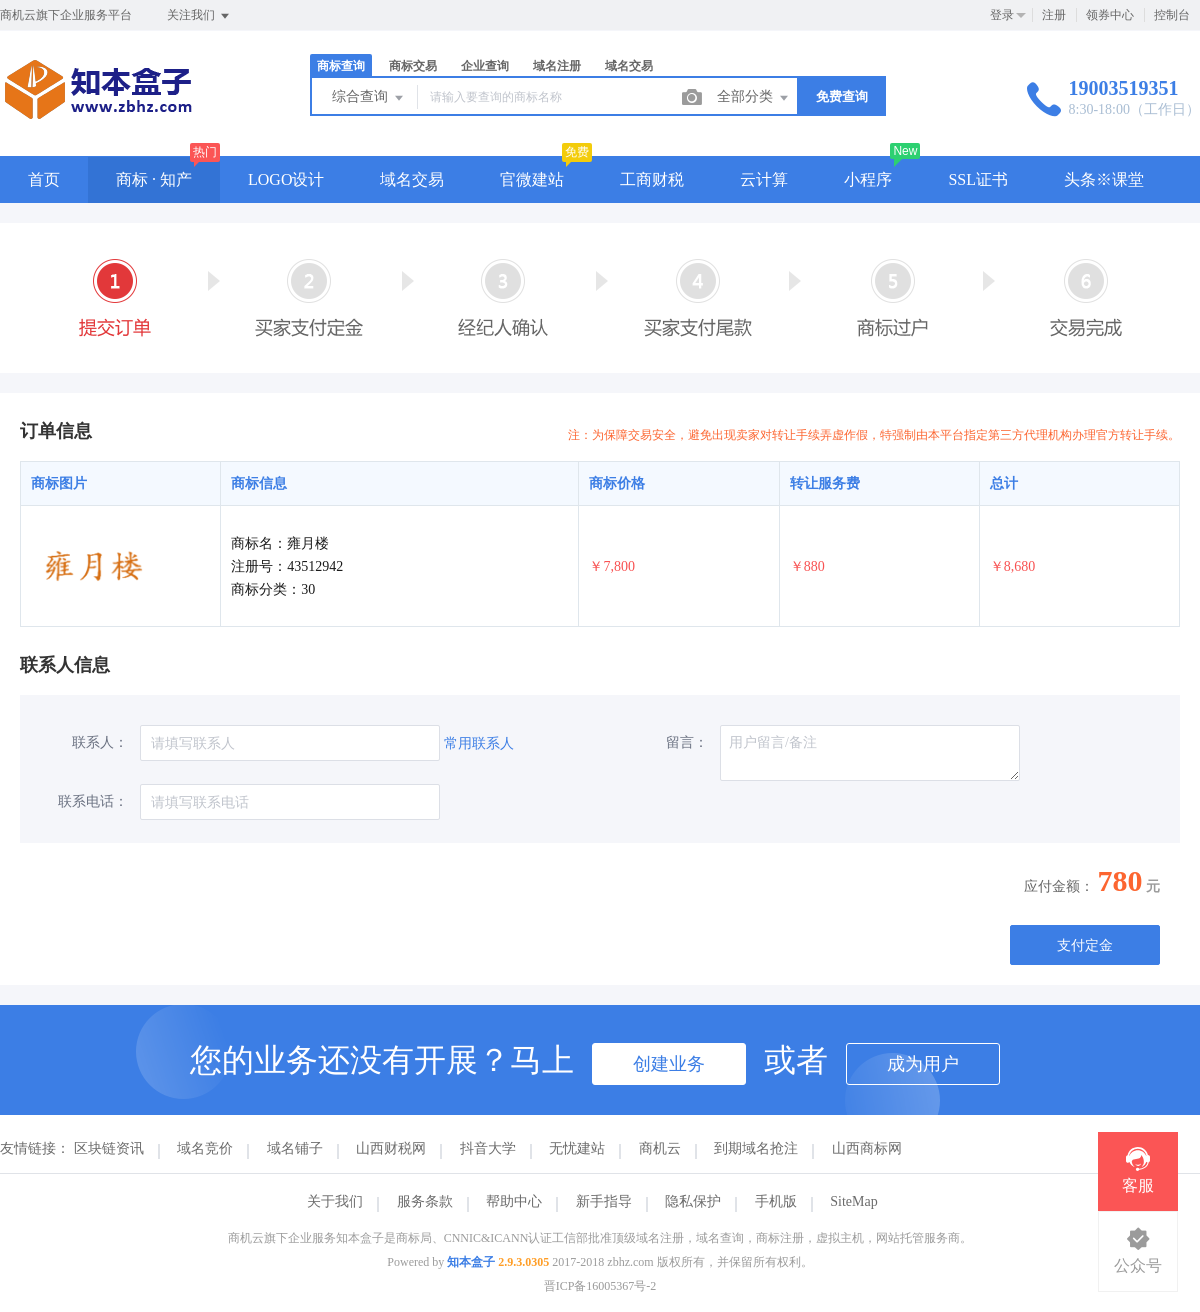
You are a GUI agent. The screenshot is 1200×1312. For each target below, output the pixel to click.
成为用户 (923, 1064)
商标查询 (341, 66)
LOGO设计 (286, 179)
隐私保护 (693, 1201)
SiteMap (853, 1201)
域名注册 (557, 66)
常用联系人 (479, 743)
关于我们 (335, 1201)
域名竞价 (205, 1148)
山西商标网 (867, 1148)
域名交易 (629, 66)
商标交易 (413, 66)
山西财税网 (391, 1148)
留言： (687, 742)
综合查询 (369, 98)
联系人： (100, 742)
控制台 (1172, 15)
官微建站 (532, 179)
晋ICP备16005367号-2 (600, 1286)
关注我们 (199, 16)
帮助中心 (514, 1201)
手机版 (776, 1201)
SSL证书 (978, 179)
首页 (44, 179)
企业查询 (485, 66)
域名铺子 (295, 1148)
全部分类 (754, 98)
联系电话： (93, 801)
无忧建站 (577, 1148)
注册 (1054, 15)
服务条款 (425, 1201)
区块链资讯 (109, 1148)
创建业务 (669, 1064)
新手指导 (604, 1201)
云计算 (764, 179)
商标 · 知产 (154, 179)
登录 (1002, 15)
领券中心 (1110, 15)
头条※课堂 (1104, 179)
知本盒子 (471, 1262)
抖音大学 (488, 1148)
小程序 (868, 179)
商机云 (660, 1148)
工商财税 (652, 179)
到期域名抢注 (756, 1148)
